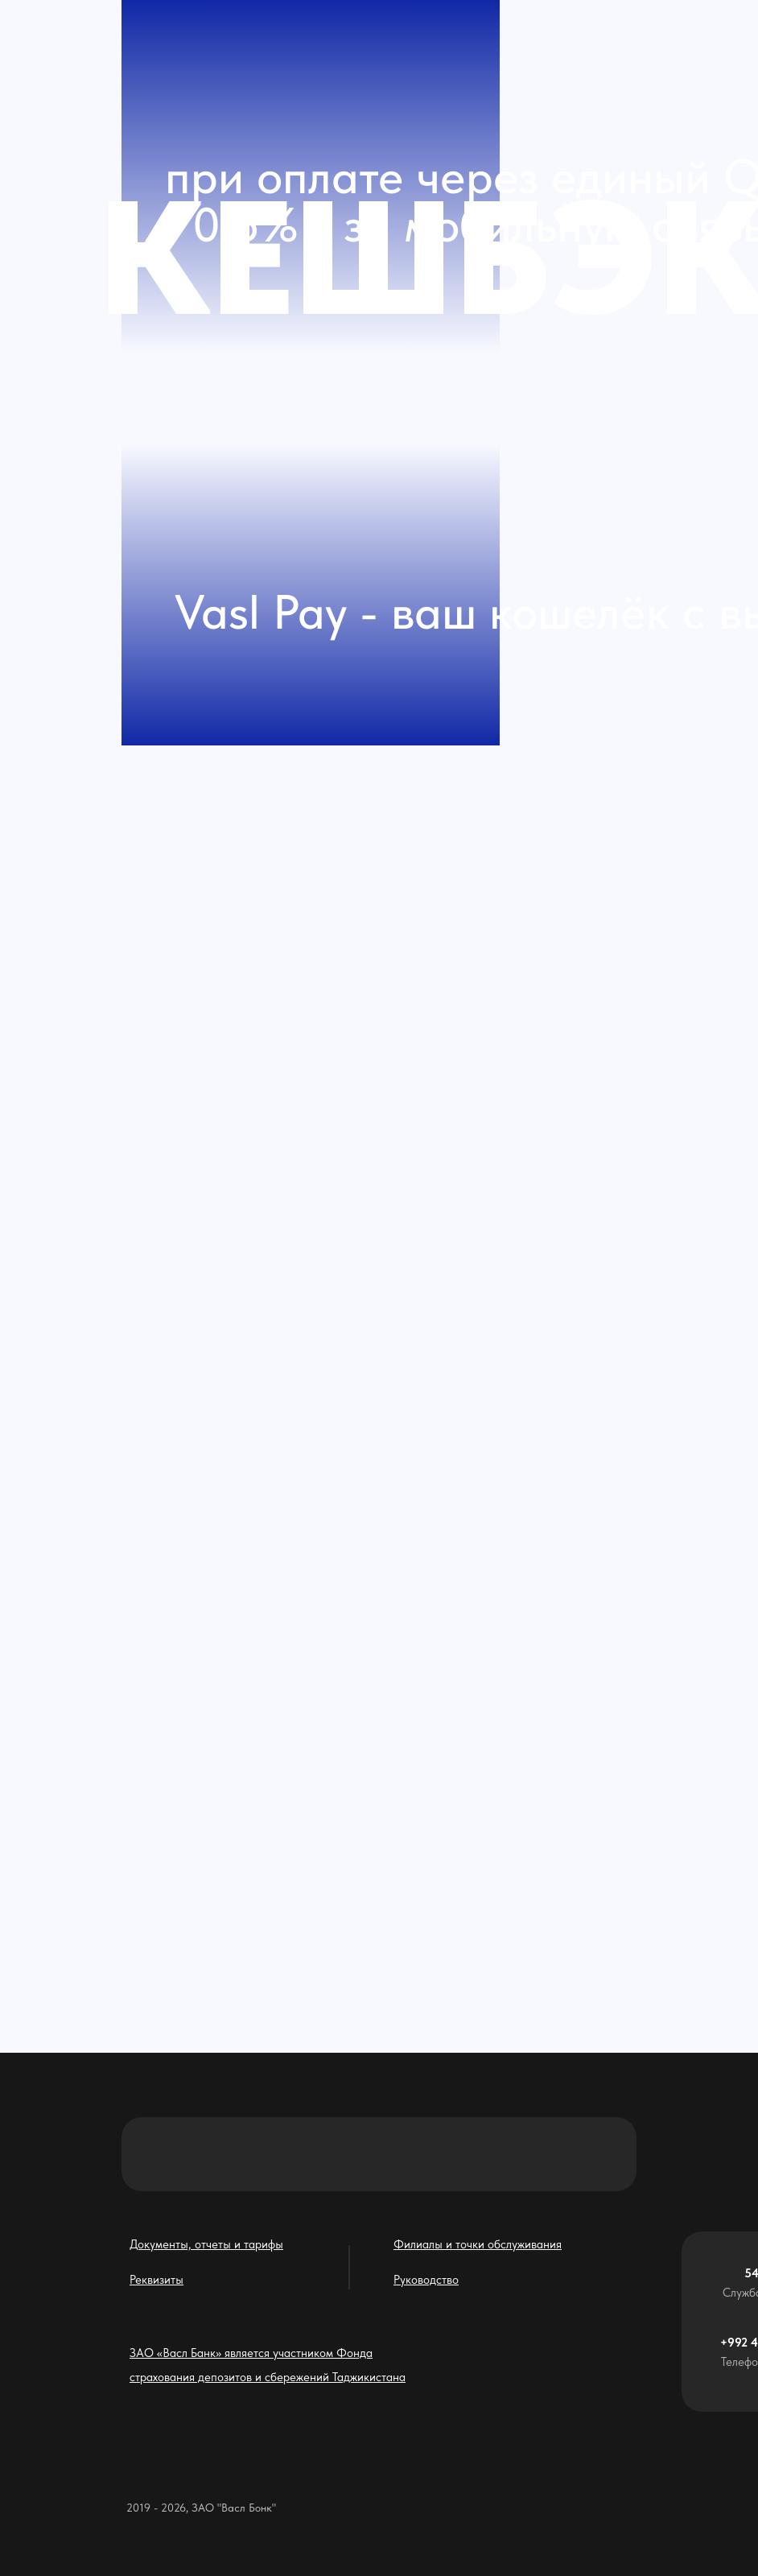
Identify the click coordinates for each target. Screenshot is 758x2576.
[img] (232, 1731)
